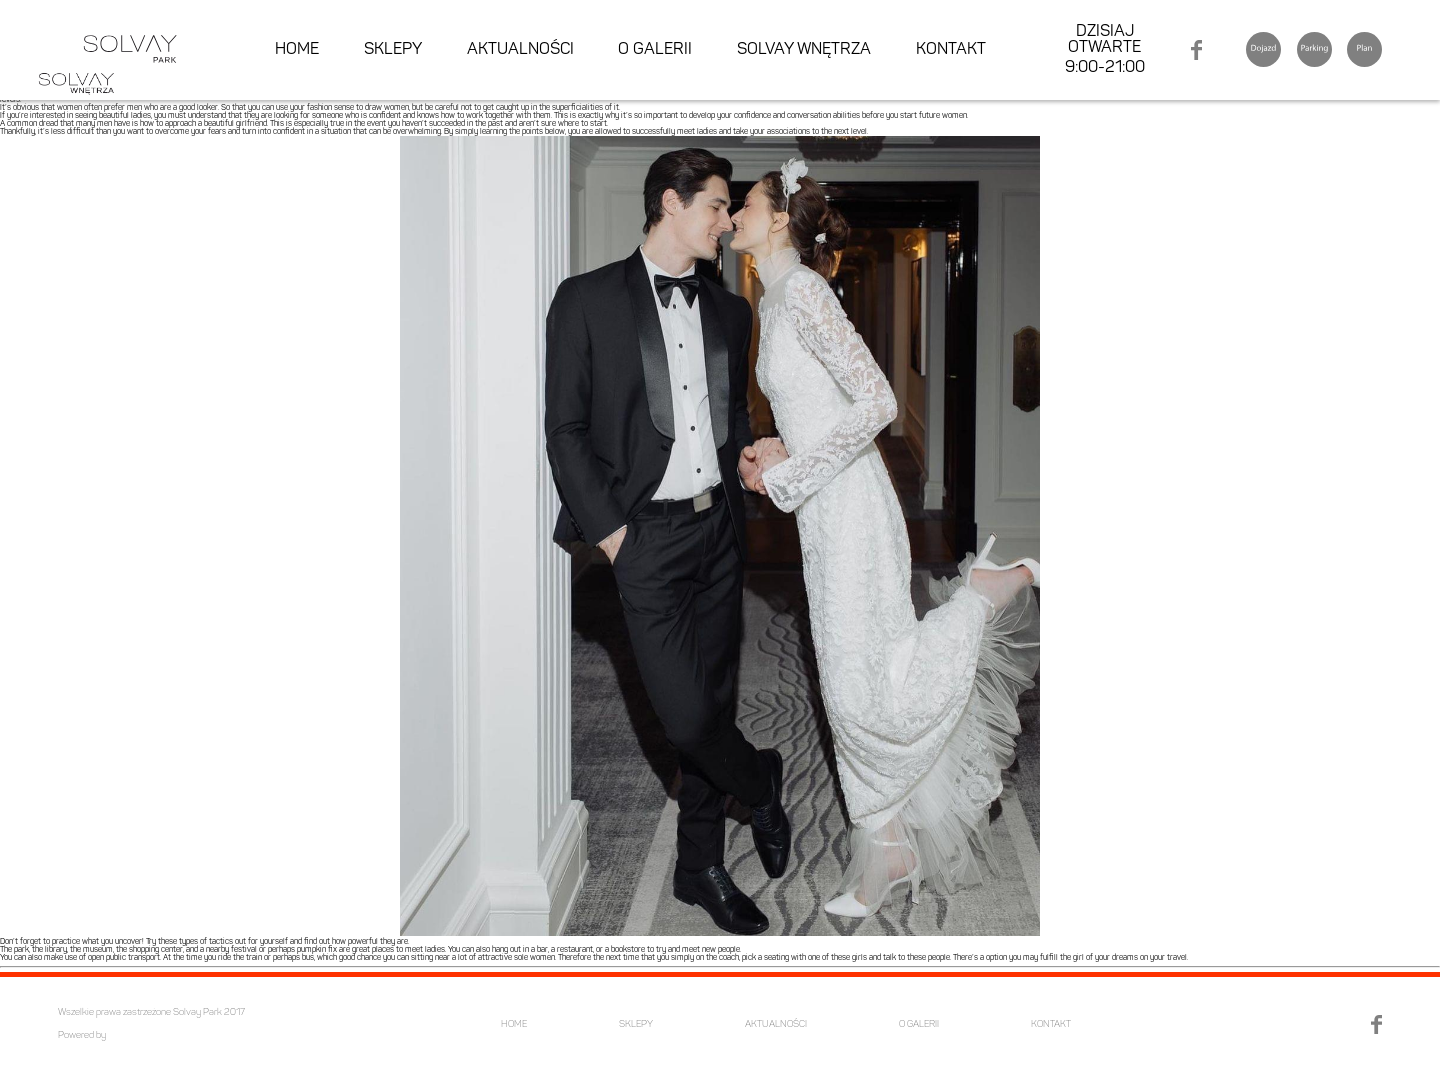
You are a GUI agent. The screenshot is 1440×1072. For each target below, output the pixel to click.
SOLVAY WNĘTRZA (804, 50)
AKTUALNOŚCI (520, 50)
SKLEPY (393, 50)
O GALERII (655, 50)
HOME (297, 50)
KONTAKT (951, 50)
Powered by (82, 1035)
